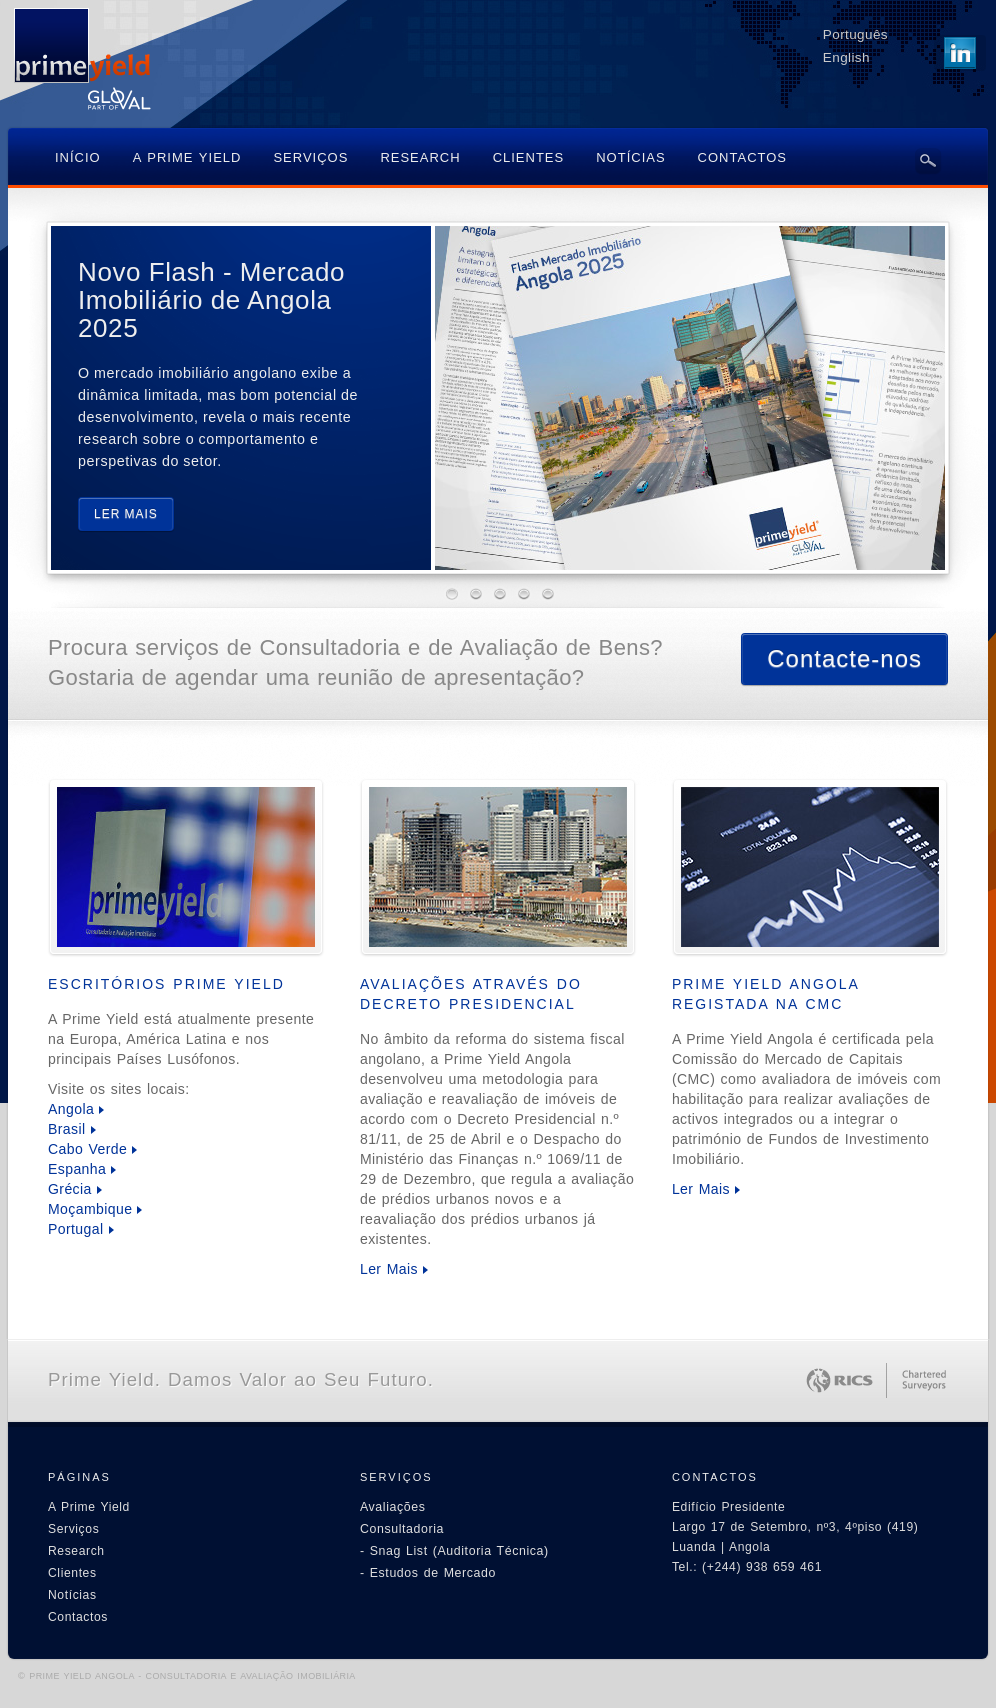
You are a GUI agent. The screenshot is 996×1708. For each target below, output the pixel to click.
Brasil (67, 1129)
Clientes (72, 1573)
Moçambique (90, 1209)
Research (76, 1551)
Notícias (72, 1595)
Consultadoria (402, 1529)
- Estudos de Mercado (428, 1573)
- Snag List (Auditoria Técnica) (454, 1551)
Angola (71, 1109)
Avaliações (393, 1507)
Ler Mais (389, 1269)
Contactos (78, 1617)
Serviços (73, 1529)
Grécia (70, 1189)
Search (928, 161)
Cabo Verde (87, 1149)
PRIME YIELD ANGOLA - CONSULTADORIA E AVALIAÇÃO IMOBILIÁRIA (192, 1676)
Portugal (76, 1229)
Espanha (77, 1169)
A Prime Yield (89, 1507)
